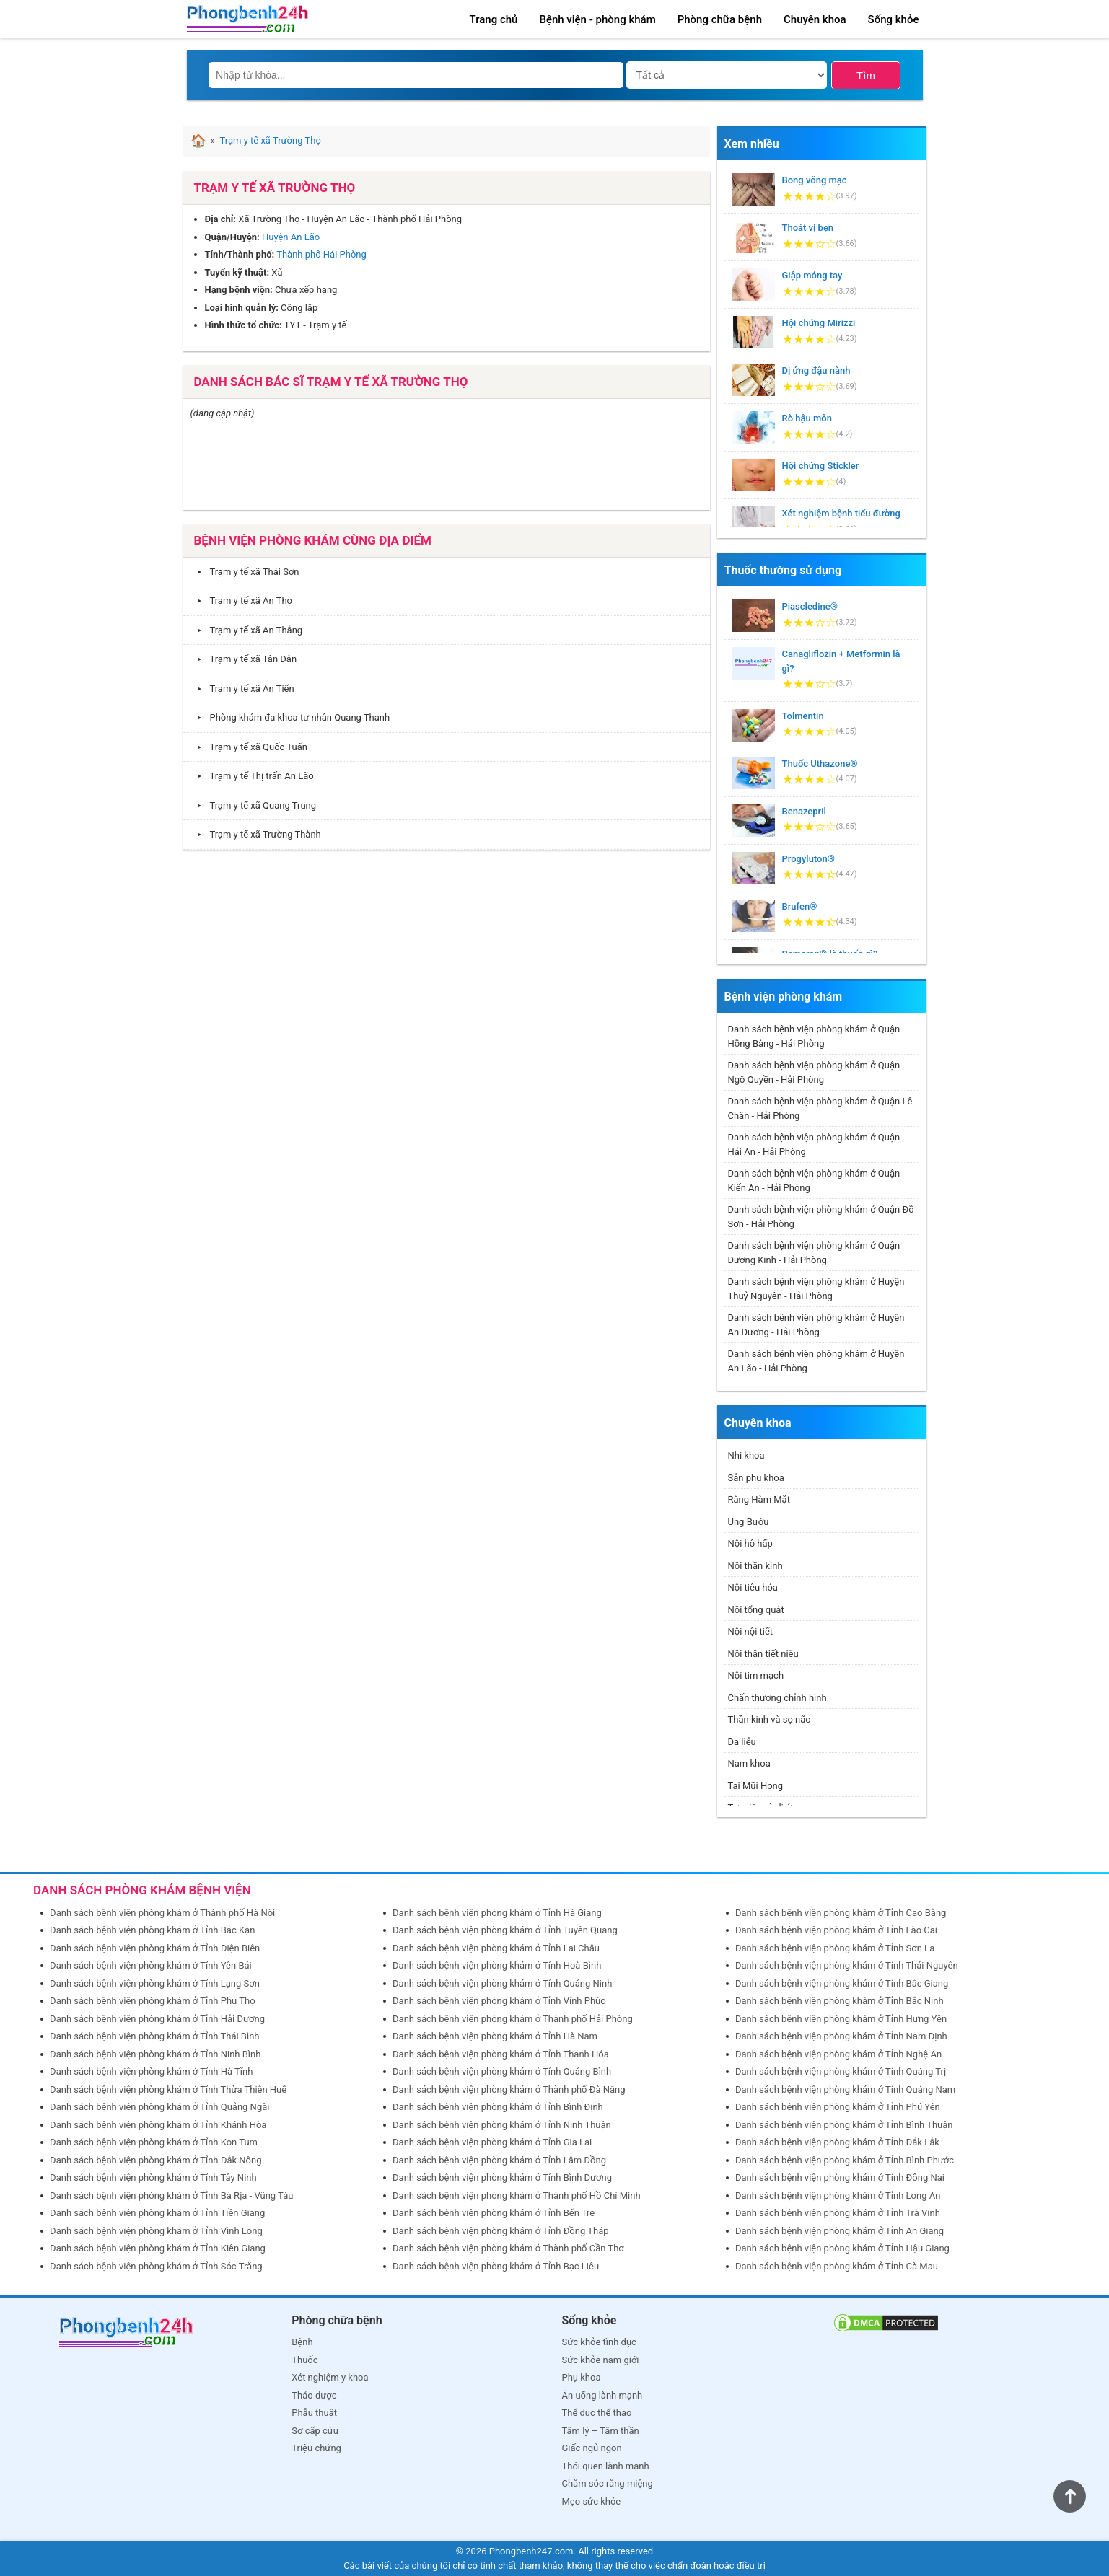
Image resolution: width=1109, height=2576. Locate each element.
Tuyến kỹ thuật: (237, 272)
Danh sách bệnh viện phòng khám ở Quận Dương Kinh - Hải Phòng (814, 1252)
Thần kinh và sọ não (769, 1719)
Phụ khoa (581, 2377)
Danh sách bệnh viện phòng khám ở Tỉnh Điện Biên (155, 1948)
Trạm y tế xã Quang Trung (253, 805)
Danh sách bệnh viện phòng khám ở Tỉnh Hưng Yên (841, 2018)
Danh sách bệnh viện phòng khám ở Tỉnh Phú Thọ (152, 2000)
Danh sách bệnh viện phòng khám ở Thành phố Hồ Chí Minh (517, 2195)
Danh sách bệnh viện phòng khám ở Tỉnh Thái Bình (154, 2036)
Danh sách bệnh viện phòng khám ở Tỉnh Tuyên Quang (505, 1930)
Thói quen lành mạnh (605, 2466)
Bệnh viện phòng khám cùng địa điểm (312, 540)
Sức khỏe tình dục (599, 2342)
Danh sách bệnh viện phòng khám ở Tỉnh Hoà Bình (497, 1965)
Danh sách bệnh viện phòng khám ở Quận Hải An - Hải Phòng (814, 1144)
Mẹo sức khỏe (591, 2501)
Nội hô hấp (750, 1543)
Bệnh (302, 2342)
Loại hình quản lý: (242, 307)
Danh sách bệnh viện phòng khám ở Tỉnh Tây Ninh (153, 2177)
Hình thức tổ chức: (243, 325)
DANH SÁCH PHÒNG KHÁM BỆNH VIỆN (142, 1890)
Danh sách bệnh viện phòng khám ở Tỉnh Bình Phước (844, 2160)
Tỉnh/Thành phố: (240, 254)
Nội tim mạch (756, 1675)
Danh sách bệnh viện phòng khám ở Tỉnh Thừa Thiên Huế (168, 2089)
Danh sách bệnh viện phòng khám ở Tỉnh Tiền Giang (157, 2212)
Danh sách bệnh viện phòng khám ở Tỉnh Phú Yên (837, 2106)
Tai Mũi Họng (756, 1785)
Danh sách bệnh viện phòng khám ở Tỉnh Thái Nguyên (846, 1965)
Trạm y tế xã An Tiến (242, 688)
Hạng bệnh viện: (239, 289)
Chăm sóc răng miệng (607, 2483)
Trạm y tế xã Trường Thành (255, 834)
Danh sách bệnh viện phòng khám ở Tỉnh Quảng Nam (845, 2089)
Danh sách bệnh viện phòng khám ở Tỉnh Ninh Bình (155, 2054)
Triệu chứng (316, 2448)
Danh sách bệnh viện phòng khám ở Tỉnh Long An (837, 2195)
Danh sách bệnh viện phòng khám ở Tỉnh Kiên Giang (158, 2248)
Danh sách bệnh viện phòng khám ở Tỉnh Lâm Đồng (499, 2160)
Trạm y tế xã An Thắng (246, 630)
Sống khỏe (893, 19)
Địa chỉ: (221, 219)
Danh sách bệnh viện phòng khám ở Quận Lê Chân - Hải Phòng (820, 1108)
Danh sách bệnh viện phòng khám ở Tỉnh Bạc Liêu (496, 2266)
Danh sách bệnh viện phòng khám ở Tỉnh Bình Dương (502, 2177)
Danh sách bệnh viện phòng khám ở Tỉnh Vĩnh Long (156, 2230)
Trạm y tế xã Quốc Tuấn (248, 747)
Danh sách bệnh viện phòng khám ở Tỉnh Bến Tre (494, 2212)
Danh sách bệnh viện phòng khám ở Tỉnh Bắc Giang (841, 1983)
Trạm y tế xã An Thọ (241, 600)
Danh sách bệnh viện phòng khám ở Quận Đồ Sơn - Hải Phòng (821, 1216)
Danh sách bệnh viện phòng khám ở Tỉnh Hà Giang (497, 1912)
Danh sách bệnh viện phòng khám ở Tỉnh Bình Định (498, 2106)
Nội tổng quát (756, 1609)
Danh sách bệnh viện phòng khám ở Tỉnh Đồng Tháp (501, 2230)
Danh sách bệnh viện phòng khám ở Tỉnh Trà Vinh (837, 2212)
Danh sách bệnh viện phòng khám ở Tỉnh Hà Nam (495, 2036)
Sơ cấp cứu (315, 2430)
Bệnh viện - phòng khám (597, 19)
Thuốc (304, 2360)
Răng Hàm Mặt (759, 1499)
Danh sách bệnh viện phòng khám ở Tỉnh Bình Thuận (844, 2124)
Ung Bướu (748, 1521)
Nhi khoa (746, 1455)
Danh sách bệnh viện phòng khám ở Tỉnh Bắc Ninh (839, 2000)
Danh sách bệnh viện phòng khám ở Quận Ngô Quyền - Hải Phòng (814, 1072)
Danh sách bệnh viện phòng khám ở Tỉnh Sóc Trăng (156, 2266)
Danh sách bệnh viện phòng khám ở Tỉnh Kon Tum (154, 2142)
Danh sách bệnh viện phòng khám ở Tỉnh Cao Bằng (840, 1912)
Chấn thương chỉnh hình (777, 1697)
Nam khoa (749, 1763)
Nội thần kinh (755, 1565)
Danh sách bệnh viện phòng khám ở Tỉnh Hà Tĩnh (151, 2071)
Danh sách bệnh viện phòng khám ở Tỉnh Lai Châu (496, 1948)
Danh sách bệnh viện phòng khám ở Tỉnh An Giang (839, 2230)
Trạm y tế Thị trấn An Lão (252, 775)
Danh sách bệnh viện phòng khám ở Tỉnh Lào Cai (836, 1930)
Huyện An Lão (291, 237)
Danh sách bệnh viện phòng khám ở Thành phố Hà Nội (162, 1912)
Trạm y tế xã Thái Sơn (244, 571)
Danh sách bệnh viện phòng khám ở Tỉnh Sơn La (834, 1948)
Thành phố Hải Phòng (321, 254)
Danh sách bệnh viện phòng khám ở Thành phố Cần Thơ (508, 2248)
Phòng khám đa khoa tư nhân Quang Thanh (290, 717)
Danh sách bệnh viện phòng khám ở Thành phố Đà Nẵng (509, 2089)
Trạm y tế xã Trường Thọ (275, 187)
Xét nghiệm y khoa (330, 2377)
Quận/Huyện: (232, 237)
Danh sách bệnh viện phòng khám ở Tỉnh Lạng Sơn (155, 1983)
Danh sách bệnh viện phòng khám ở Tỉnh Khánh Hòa (158, 2124)
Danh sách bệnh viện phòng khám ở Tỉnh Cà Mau (836, 2266)
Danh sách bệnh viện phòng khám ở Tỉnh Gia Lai (492, 2142)
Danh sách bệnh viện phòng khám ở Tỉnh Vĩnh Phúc (499, 2000)
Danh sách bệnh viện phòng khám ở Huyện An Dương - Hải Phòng (816, 1324)
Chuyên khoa (815, 19)
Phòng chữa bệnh (720, 19)
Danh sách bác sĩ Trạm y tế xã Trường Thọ (331, 381)
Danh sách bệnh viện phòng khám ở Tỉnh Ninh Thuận (502, 2124)
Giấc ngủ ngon (592, 2448)
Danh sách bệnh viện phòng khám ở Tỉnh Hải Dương (157, 2018)
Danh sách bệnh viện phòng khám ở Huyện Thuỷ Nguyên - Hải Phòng (816, 1288)
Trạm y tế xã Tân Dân (243, 659)
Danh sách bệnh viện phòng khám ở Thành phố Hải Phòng (513, 2018)
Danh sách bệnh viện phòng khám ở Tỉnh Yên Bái (151, 1965)
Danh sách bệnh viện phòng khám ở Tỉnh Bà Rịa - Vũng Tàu (171, 2195)
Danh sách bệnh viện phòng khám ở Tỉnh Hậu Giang (842, 2248)
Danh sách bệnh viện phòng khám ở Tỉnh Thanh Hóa (501, 2054)
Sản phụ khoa (756, 1477)
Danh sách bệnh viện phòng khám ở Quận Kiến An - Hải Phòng (814, 1180)
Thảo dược (314, 2395)
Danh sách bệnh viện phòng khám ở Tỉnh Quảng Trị (840, 2071)
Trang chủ (494, 19)
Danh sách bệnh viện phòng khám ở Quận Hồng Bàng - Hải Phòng (814, 1036)
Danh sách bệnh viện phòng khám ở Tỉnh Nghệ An (838, 2054)
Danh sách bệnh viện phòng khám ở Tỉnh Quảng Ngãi (159, 2106)
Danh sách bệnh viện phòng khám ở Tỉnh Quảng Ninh (502, 1983)
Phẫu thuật (314, 2412)
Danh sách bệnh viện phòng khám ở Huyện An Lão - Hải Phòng (816, 1360)
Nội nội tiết (750, 1631)
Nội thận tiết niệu (763, 1653)
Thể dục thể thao (597, 2412)
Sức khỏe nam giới (600, 2360)
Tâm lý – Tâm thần (600, 2430)
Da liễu (742, 1741)
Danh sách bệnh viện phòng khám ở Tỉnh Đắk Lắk (837, 2142)
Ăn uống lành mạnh (602, 2395)
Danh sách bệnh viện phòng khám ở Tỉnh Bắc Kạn (152, 1930)
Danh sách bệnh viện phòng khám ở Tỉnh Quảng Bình (502, 2071)
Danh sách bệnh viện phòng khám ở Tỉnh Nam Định (841, 2036)
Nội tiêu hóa (753, 1587)
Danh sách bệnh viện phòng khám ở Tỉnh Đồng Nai (839, 2177)
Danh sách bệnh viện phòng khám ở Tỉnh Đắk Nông (155, 2160)
